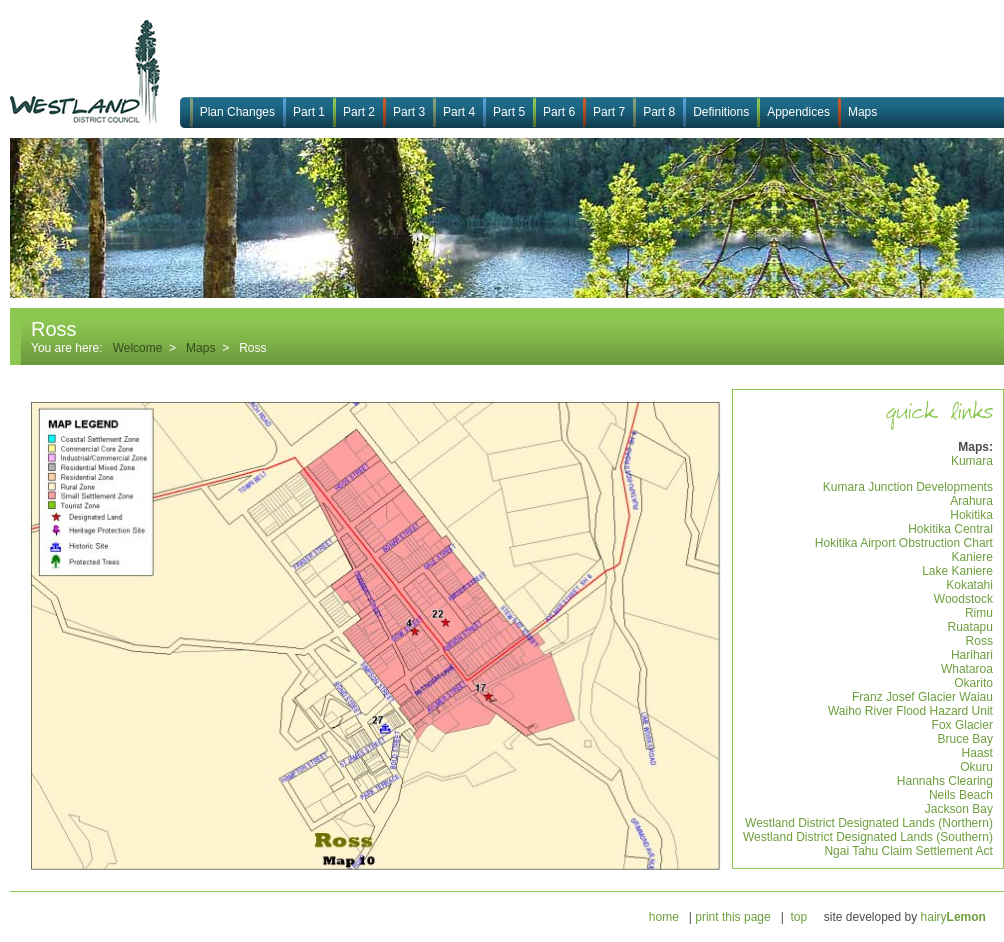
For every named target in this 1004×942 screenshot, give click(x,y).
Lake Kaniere (957, 571)
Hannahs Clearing (945, 781)
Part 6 (559, 112)
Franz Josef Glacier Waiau (922, 697)
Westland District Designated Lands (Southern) (868, 837)
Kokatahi (969, 585)
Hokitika (971, 515)
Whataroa (967, 669)
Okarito (973, 683)
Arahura (971, 501)
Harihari (972, 655)
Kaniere (972, 557)
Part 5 (509, 112)
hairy (953, 917)
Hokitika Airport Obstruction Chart (904, 543)
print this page (732, 917)
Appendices (798, 112)
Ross (979, 641)
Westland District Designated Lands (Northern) (869, 823)
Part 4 (459, 112)
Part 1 (309, 112)
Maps (862, 112)
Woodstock (963, 599)
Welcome (138, 348)
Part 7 (609, 112)
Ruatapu (970, 627)
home (664, 917)
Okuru (976, 767)
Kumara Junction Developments (908, 487)
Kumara (972, 461)
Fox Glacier (962, 725)
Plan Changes (237, 112)
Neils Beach (961, 795)
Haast (977, 753)
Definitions (721, 112)
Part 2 (359, 112)
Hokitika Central (950, 529)
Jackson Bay (959, 809)
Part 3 (409, 112)
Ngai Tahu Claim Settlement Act (908, 851)
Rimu (979, 613)
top (798, 917)
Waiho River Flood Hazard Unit (910, 711)
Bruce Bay (965, 739)
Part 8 (659, 112)
